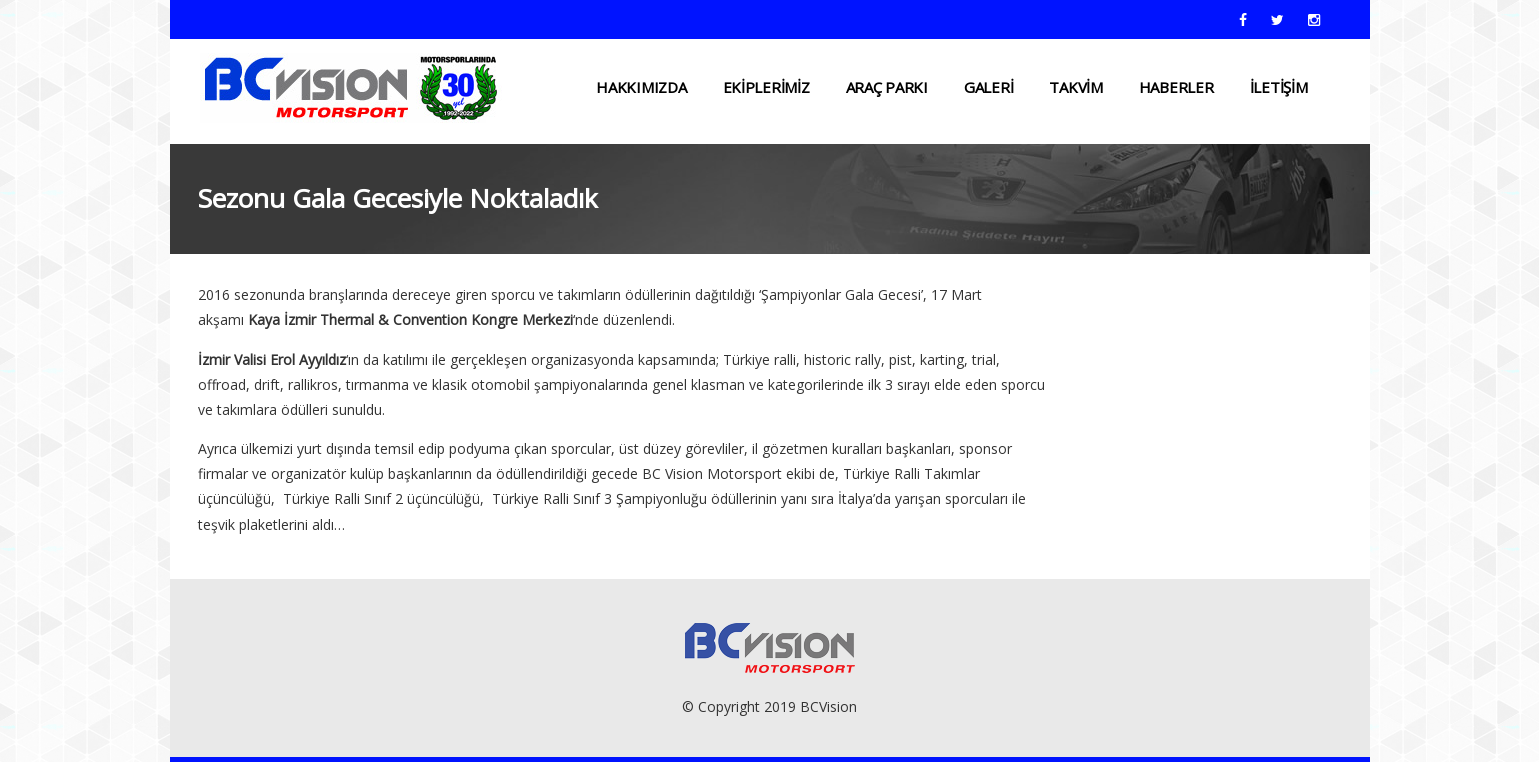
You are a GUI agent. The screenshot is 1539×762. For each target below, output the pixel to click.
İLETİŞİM (1279, 87)
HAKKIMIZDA (641, 87)
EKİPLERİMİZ (766, 87)
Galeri (988, 87)
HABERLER (1176, 87)
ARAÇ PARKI (887, 87)
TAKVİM (1075, 87)
